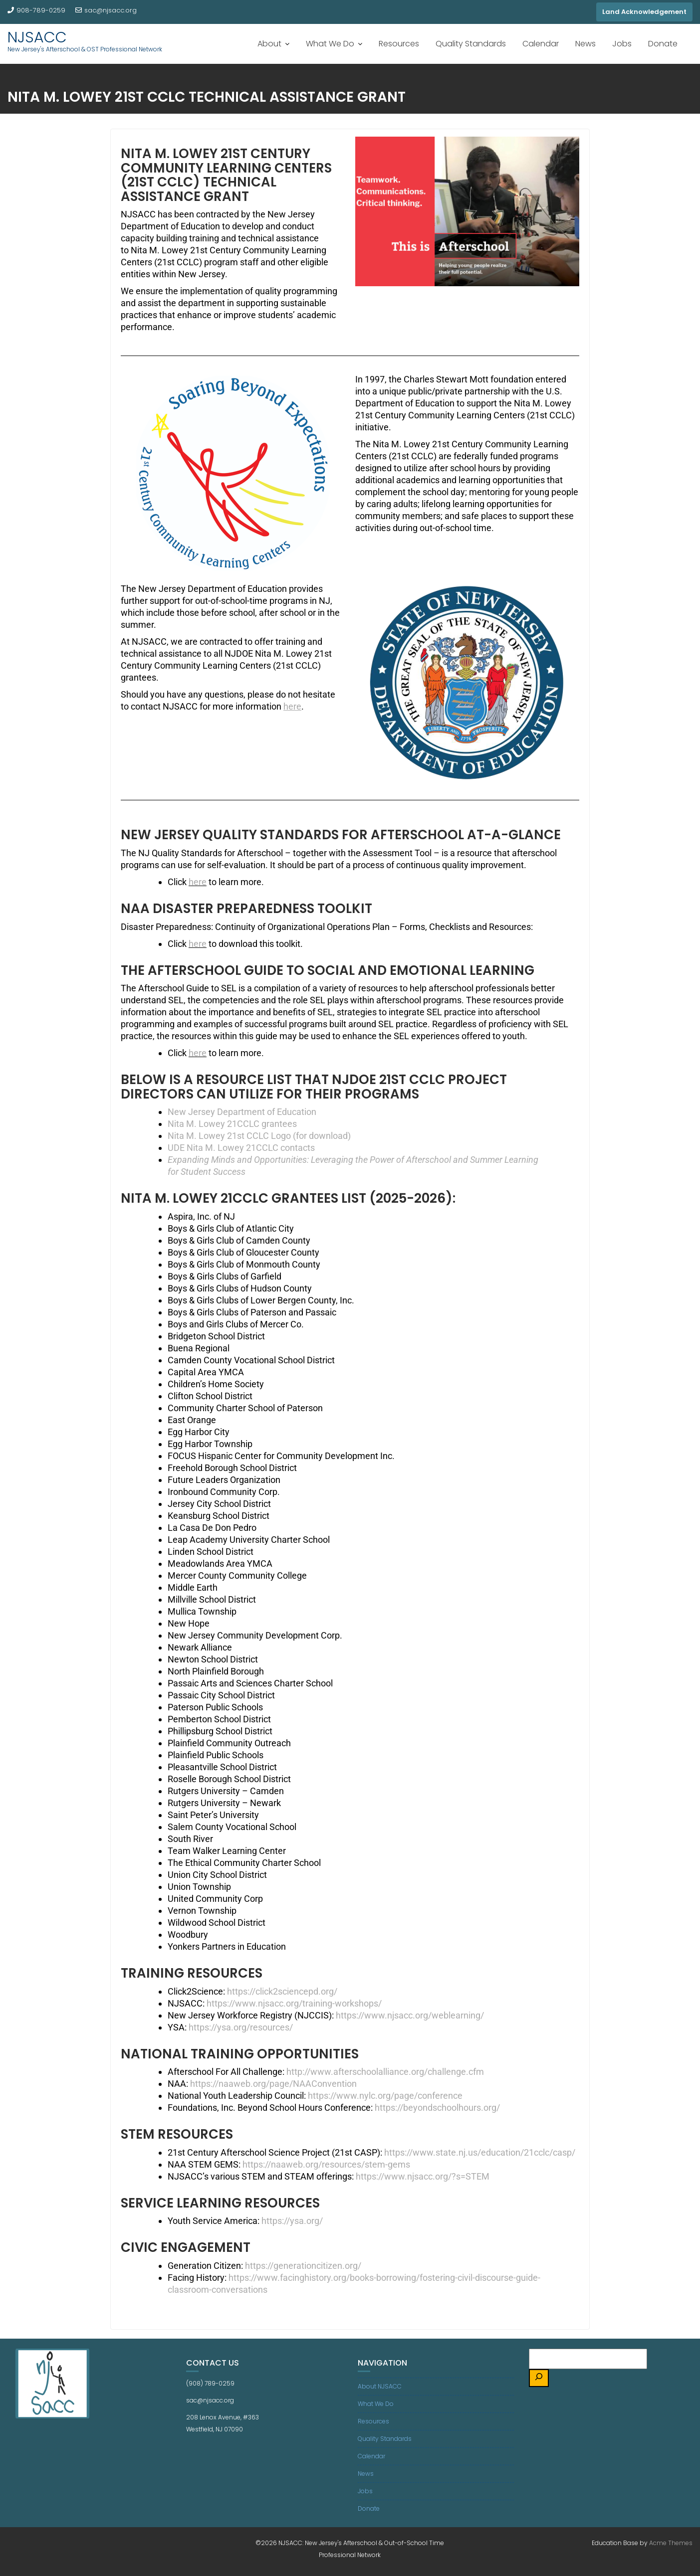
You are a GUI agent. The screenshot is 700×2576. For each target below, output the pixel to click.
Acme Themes (671, 2543)
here (292, 706)
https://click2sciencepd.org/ (282, 1991)
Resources (399, 43)
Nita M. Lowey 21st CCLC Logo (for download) (259, 1135)
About (269, 43)
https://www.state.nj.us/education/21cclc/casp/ (479, 2152)
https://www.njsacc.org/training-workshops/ (294, 2003)
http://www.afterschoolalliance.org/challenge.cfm (385, 2071)
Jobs (622, 43)
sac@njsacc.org (106, 10)
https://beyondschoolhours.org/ (437, 2107)
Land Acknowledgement (644, 11)
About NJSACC (380, 2386)
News (585, 43)
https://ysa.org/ (292, 2220)
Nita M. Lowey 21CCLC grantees (232, 1123)
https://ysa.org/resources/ (241, 2027)
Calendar (540, 43)
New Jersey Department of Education (242, 1111)
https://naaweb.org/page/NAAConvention (273, 2083)
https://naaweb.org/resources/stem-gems (326, 2164)
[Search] (539, 2378)
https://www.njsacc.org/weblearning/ (410, 2015)
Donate (663, 43)
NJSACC (37, 37)
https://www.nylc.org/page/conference (385, 2095)
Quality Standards (471, 43)
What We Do (330, 43)
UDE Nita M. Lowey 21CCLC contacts (241, 1147)
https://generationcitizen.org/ (303, 2265)
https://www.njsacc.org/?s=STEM (422, 2176)
